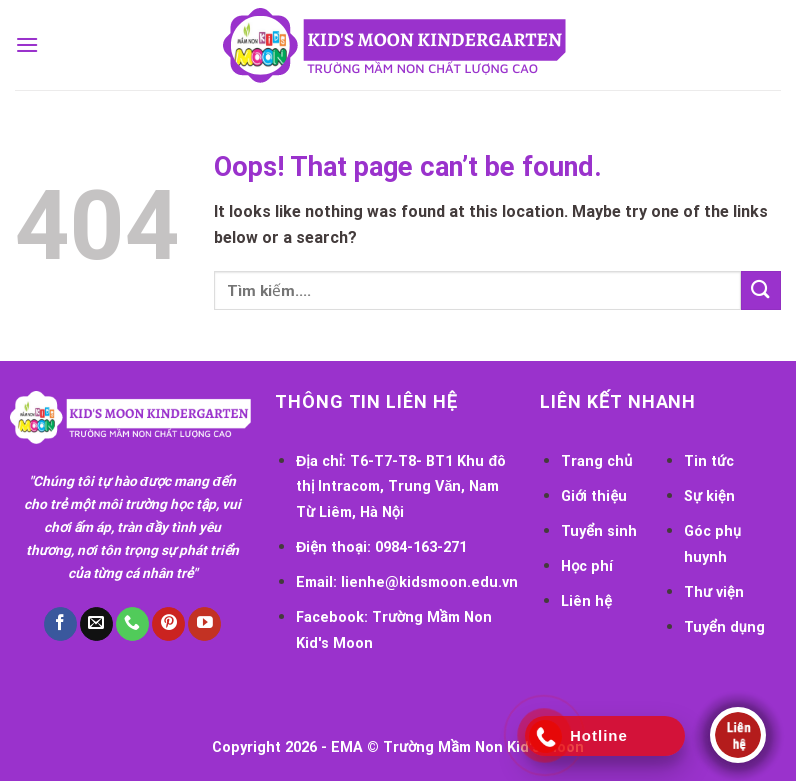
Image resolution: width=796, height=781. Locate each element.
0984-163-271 (421, 547)
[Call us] (132, 624)
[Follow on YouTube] (204, 624)
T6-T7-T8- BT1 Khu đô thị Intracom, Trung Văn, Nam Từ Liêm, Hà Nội (401, 487)
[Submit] (761, 290)
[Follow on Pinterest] (168, 624)
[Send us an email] (96, 624)
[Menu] (27, 44)
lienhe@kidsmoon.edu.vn (429, 582)
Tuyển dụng (724, 627)
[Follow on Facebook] (60, 624)
